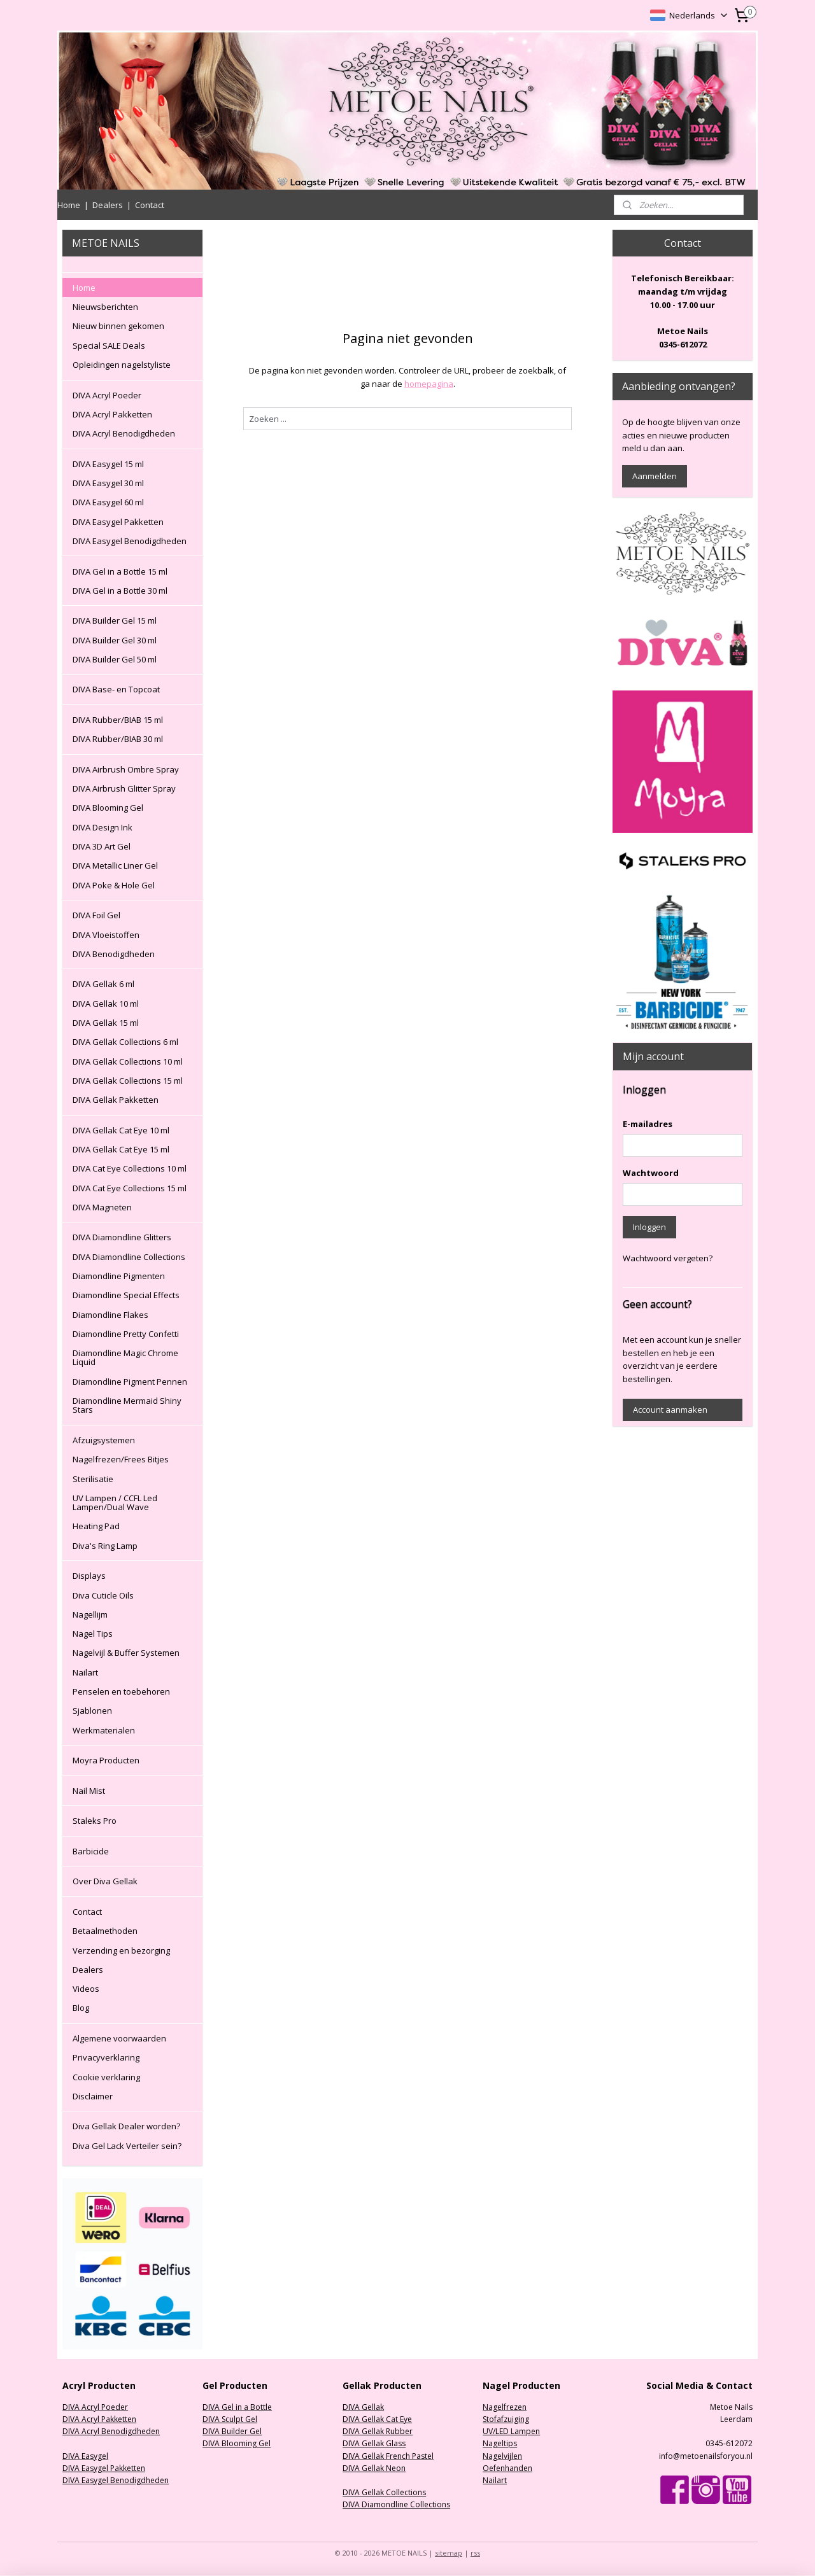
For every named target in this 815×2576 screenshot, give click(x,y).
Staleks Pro (95, 1820)
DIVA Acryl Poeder (107, 395)
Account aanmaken (670, 1409)
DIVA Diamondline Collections (129, 1257)
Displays (89, 1575)
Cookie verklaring (106, 2077)
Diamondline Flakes (110, 1314)
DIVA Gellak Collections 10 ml (128, 1061)
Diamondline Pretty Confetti (126, 1334)
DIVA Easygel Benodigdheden (130, 541)
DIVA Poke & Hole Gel (114, 885)
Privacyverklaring (106, 2057)
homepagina (428, 383)
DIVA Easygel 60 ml (108, 502)
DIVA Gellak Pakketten (116, 1099)
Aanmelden (654, 476)
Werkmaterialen (104, 1730)
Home (68, 205)
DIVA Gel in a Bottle (237, 2407)
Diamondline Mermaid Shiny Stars (127, 1405)
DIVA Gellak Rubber (378, 2431)
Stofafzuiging (506, 2419)
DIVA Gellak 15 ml (106, 1022)
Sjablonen (92, 1710)
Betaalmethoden (105, 1930)
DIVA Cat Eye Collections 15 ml (130, 1188)
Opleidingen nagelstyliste (122, 364)
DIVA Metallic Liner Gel (115, 865)
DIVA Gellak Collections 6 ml (125, 1041)
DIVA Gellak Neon (374, 2468)
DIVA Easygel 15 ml (108, 464)
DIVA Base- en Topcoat (116, 689)
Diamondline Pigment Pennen (130, 1381)
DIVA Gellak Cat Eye (377, 2419)
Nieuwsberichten (105, 306)
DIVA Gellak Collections (384, 2492)
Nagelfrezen (505, 2407)
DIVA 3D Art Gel (102, 846)
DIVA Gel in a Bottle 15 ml (120, 571)
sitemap (448, 2553)
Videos (86, 1988)
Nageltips (500, 2443)
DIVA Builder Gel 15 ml (115, 620)
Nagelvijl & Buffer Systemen (126, 1652)
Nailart (85, 1672)
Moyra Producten (106, 1760)
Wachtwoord (651, 1173)
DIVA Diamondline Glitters (122, 1237)
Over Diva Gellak (105, 1881)
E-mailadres (647, 1124)
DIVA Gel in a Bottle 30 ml (120, 590)
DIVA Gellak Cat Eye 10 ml (121, 1130)
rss (475, 2553)
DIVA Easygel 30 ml (108, 483)
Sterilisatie (93, 1479)
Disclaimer (93, 2096)
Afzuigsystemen (104, 1440)
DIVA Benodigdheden (114, 954)
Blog (81, 2007)
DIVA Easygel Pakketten (118, 522)
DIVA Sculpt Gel (229, 2419)
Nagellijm (90, 1614)
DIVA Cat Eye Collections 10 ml (130, 1168)
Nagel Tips (93, 1633)
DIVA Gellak (363, 2407)
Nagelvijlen (502, 2456)
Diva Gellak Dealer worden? (126, 2126)
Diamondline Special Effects (126, 1295)
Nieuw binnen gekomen (118, 326)
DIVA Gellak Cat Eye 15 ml (121, 1149)
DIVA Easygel (85, 2456)
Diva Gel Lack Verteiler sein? (127, 2146)
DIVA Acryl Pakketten (112, 414)
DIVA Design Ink (102, 827)
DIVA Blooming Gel (108, 807)
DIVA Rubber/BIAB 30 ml (118, 739)
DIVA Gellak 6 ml (103, 984)
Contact (149, 205)
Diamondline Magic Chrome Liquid (125, 1357)
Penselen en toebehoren (121, 1691)
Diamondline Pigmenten (119, 1276)
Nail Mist (89, 1790)
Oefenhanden (507, 2468)
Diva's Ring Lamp (105, 1545)
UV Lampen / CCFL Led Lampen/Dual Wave (115, 1502)
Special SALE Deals (109, 345)
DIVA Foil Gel (96, 915)
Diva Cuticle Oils (103, 1595)
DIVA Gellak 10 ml (106, 1003)
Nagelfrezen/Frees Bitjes (121, 1459)
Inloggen (649, 1227)
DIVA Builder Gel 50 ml (115, 659)
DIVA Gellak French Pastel (388, 2456)
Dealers (107, 205)
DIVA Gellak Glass (374, 2443)
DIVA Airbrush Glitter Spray (124, 788)
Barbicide (91, 1851)
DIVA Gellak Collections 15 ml (128, 1080)
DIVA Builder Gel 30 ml (115, 640)
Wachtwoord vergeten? (667, 1258)
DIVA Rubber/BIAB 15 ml (118, 719)
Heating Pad (96, 1526)
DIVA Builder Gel (232, 2431)
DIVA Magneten (102, 1207)
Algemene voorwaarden (119, 2038)
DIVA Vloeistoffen (106, 935)
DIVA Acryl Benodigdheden (124, 433)
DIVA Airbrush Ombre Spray (126, 769)
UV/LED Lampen (511, 2431)
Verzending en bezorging (121, 1950)
